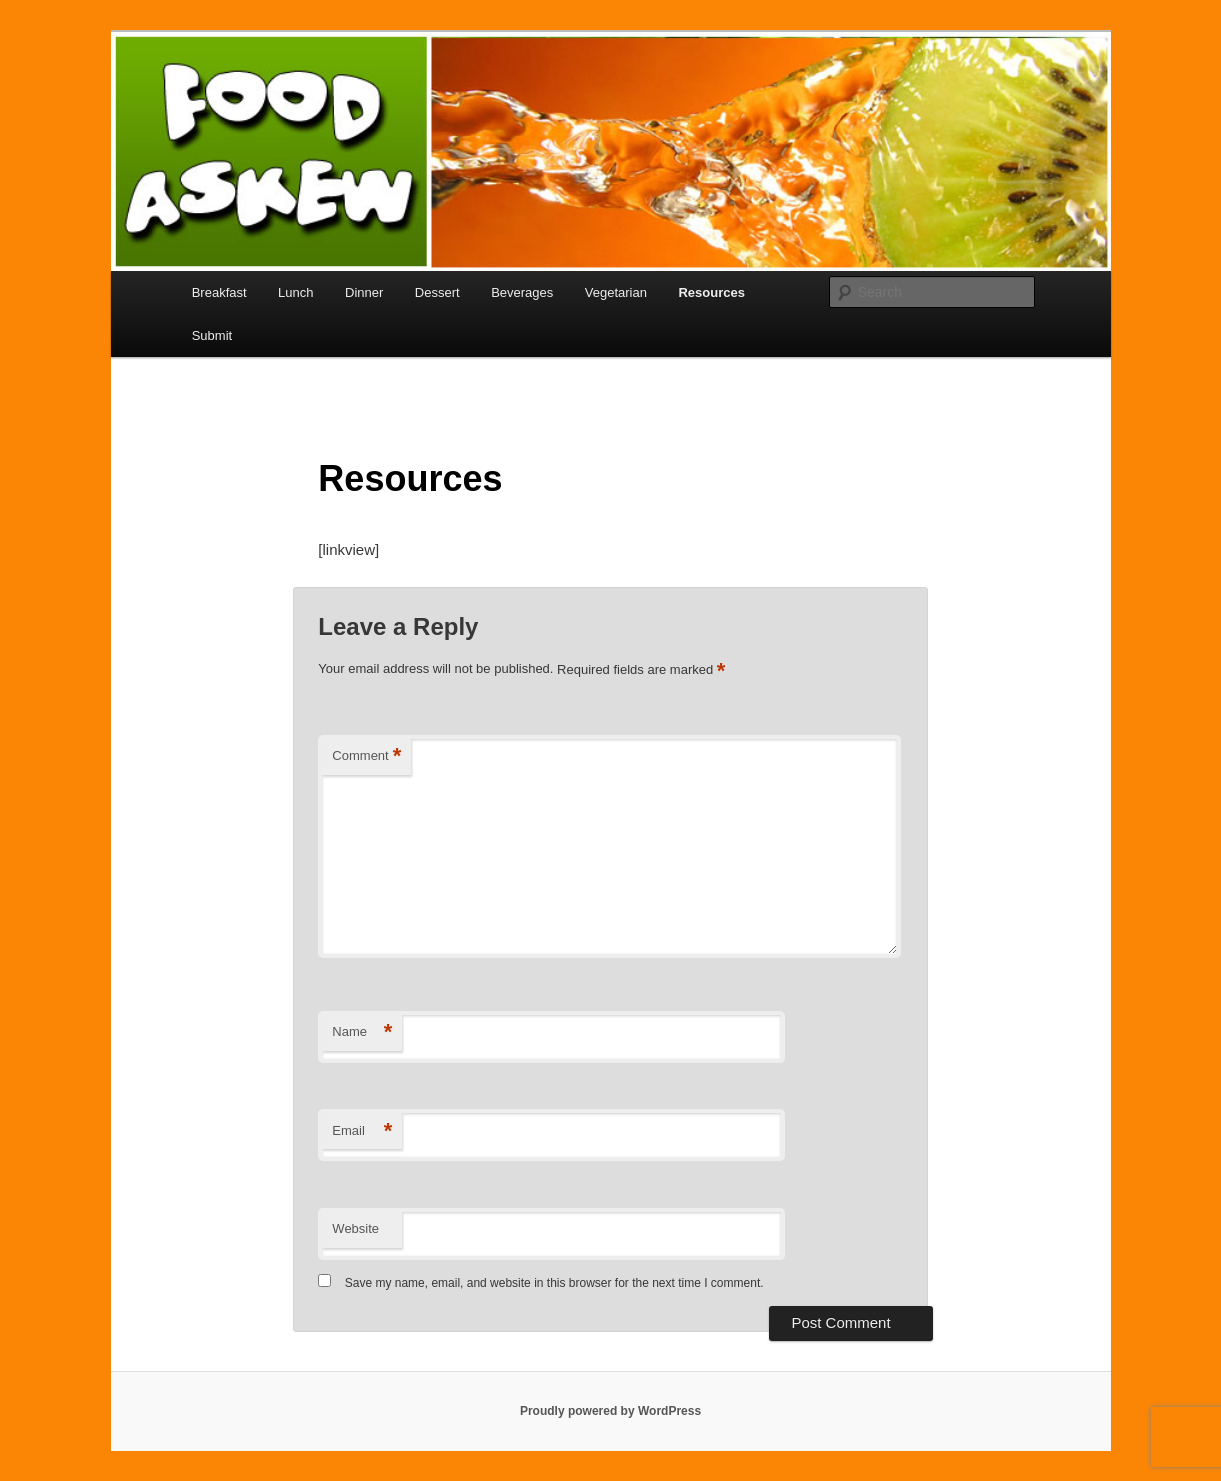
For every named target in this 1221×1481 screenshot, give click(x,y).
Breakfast (219, 292)
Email (362, 1131)
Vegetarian (616, 292)
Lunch (295, 292)
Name (362, 1032)
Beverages (522, 292)
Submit (212, 335)
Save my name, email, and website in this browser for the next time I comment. (554, 1283)
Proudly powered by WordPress (610, 1411)
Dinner (364, 292)
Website (355, 1228)
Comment (366, 756)
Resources (711, 292)
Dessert (437, 292)
